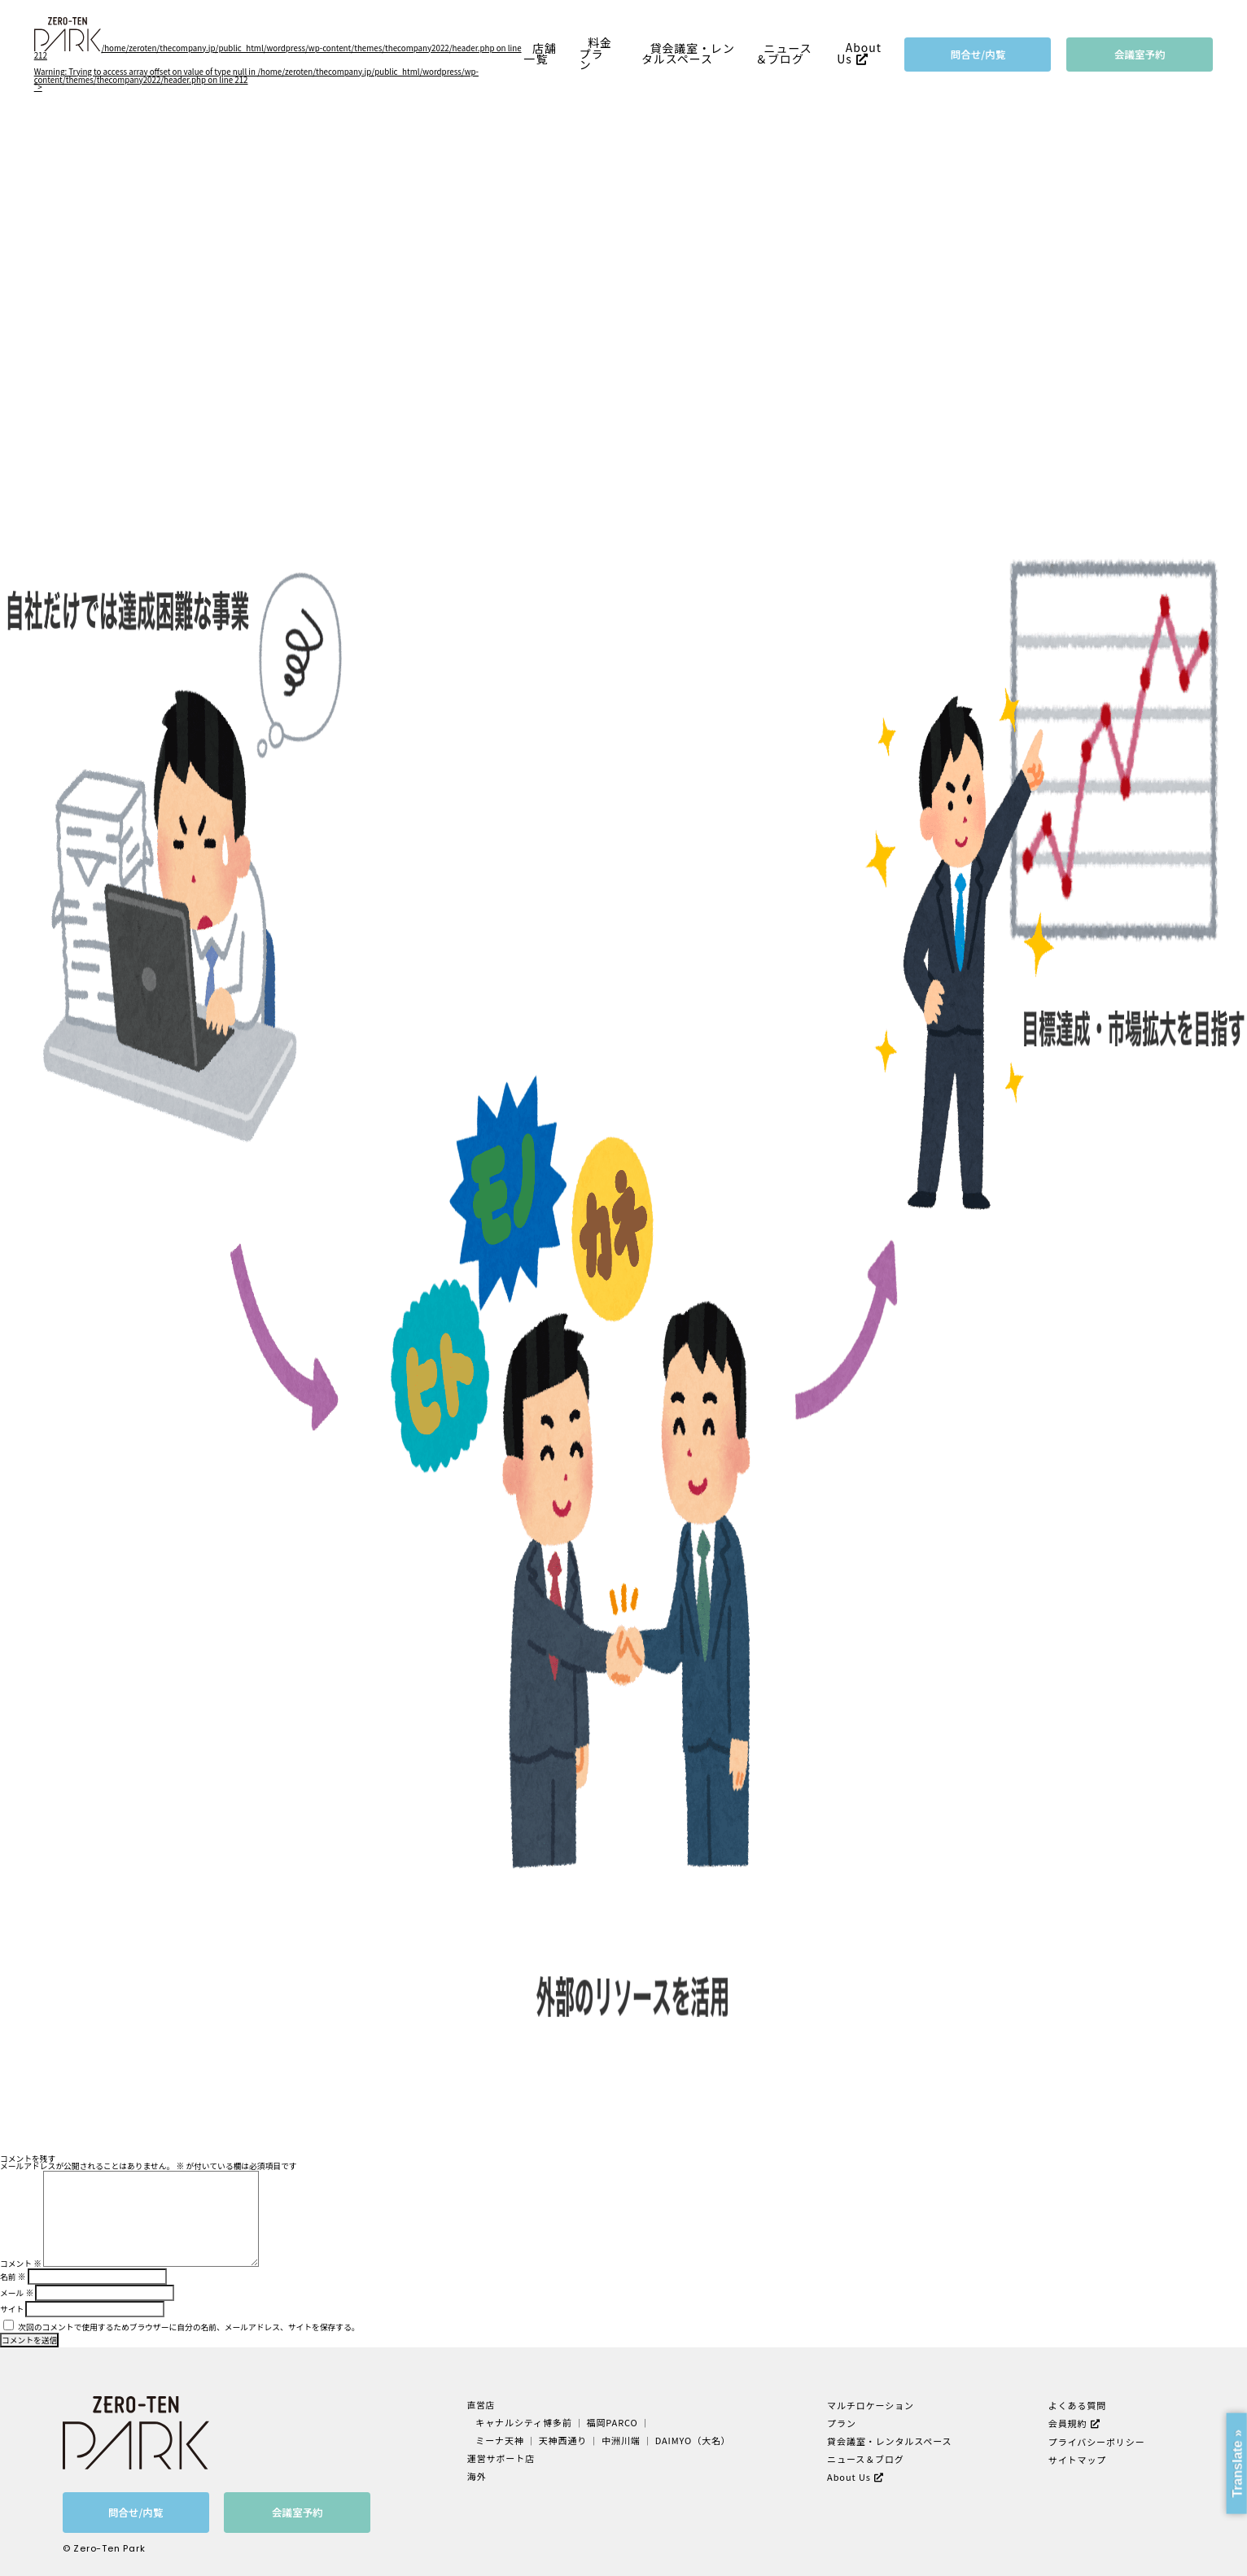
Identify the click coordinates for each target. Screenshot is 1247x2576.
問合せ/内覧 (978, 54)
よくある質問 (1076, 2405)
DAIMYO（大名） (690, 2439)
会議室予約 (1140, 54)
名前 (12, 2276)
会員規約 (1066, 2422)
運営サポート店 (503, 2456)
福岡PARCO (612, 2422)
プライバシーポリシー (1094, 2440)
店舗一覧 (540, 54)
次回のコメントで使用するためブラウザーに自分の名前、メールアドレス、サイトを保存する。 (188, 2327)
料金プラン (596, 53)
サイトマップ (1076, 2457)
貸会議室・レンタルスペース (688, 54)
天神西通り (564, 2439)
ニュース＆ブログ (783, 54)
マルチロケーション (869, 2405)
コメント (21, 2263)
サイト (12, 2309)
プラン (841, 2422)
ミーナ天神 (503, 2439)
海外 (480, 2473)
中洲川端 (621, 2439)
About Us (859, 54)
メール (16, 2293)
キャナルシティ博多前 (526, 2422)
